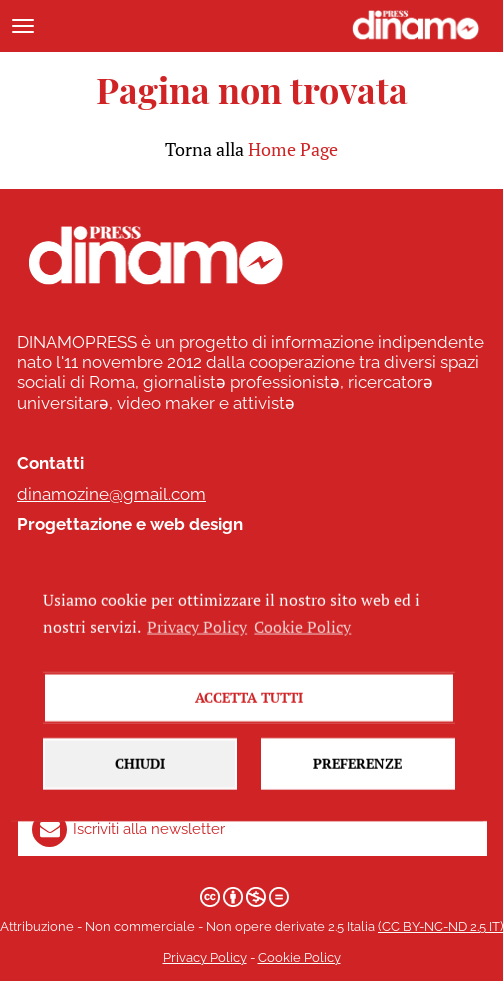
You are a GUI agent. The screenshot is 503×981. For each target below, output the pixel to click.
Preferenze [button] (357, 774)
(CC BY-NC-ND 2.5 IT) (440, 926)
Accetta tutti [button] (249, 708)
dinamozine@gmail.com (111, 494)
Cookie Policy (299, 957)
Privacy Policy (205, 957)
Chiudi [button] (140, 774)
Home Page (293, 149)
